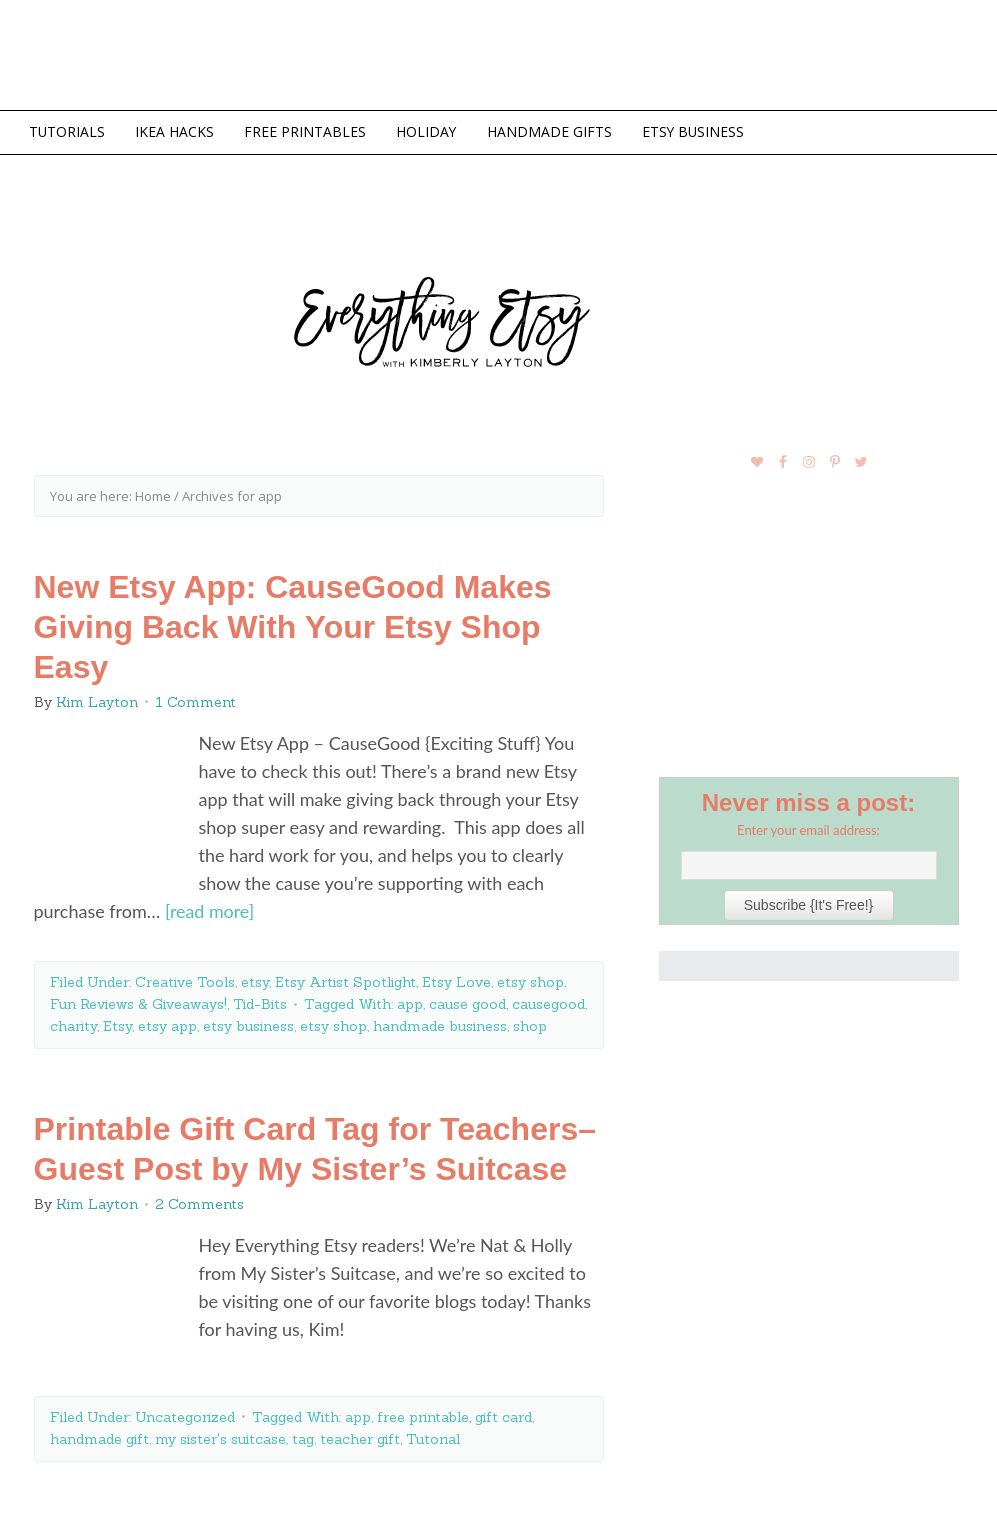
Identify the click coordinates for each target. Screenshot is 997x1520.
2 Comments (199, 1203)
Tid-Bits (260, 1003)
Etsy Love (456, 981)
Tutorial (433, 1437)
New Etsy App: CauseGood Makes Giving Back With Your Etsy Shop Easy (293, 626)
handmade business (440, 1025)
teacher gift (360, 1437)
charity (73, 1025)
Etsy (117, 1025)
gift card (503, 1415)
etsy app (167, 1025)
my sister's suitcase (220, 1437)
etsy (255, 981)
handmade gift (99, 1437)
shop (530, 1025)
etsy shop (530, 981)
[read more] (210, 911)
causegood (548, 1003)
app (410, 1003)
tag (303, 1437)
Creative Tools (185, 981)
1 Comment (195, 701)
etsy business (248, 1025)
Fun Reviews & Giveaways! (138, 1003)
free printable (423, 1415)
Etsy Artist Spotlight (345, 981)
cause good (467, 1003)
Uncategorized (185, 1415)
